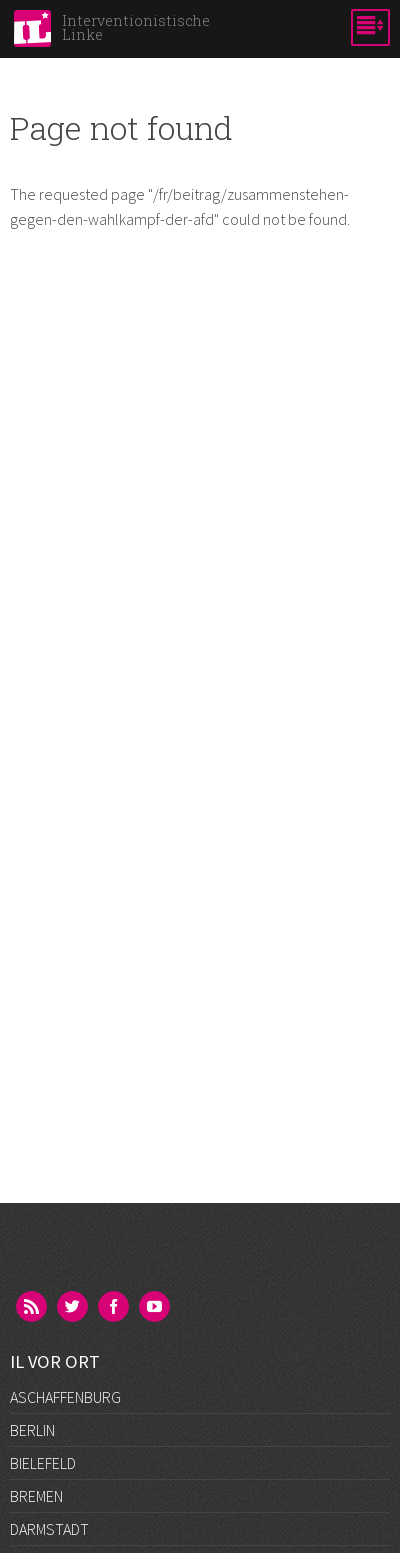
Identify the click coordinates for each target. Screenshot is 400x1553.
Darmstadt (49, 1529)
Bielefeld (43, 1463)
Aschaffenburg (65, 1397)
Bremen (36, 1496)
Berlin (32, 1430)
